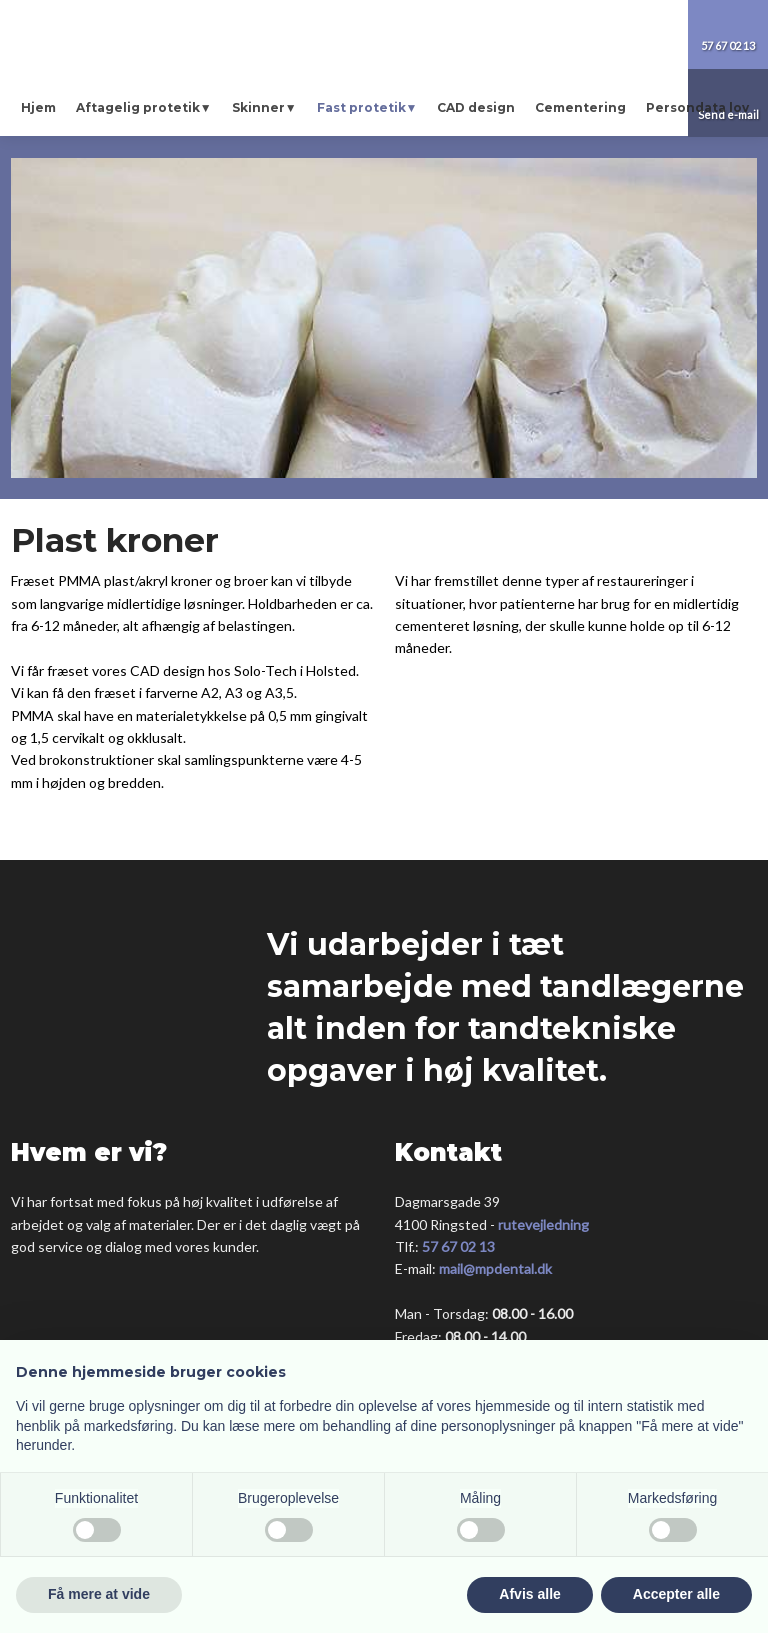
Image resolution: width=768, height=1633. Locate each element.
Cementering (580, 107)
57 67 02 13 (458, 1246)
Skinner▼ (264, 107)
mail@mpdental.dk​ (495, 1268)
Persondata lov (697, 107)
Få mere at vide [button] (99, 1594)
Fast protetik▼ (367, 107)
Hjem (38, 107)
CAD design (476, 107)
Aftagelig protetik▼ (144, 107)
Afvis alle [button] (529, 1594)
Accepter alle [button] (676, 1594)
